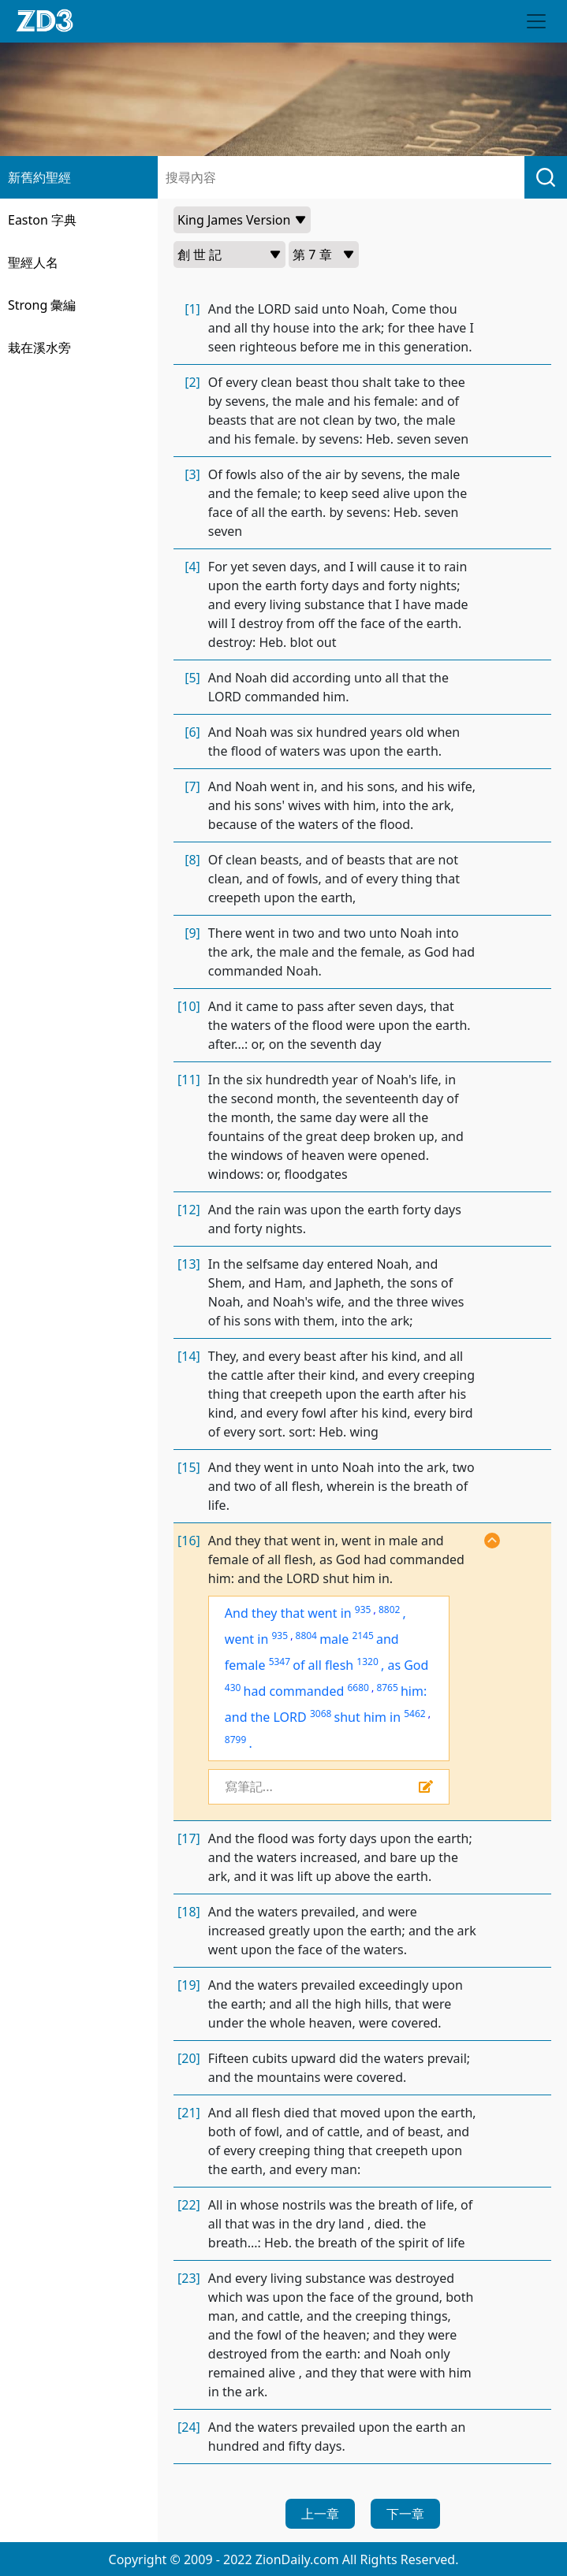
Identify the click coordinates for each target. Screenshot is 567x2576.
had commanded (294, 1691)
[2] (192, 382)
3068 (320, 1713)
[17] (188, 1838)
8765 (386, 1687)
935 (363, 1609)
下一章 (405, 2513)
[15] (188, 1467)
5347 (279, 1661)
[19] (188, 1985)
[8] (192, 859)
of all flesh (323, 1665)
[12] (188, 1209)
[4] (192, 566)
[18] (188, 1911)
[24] (188, 2427)
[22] (188, 2205)
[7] (192, 786)
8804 (306, 1635)
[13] (188, 1264)
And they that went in (288, 1613)
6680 (357, 1687)
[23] (188, 2278)
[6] (192, 732)
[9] (192, 933)
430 (233, 1687)
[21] (188, 2112)
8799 (235, 1739)
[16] (188, 1540)
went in (246, 1639)
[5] (192, 677)
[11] (188, 1079)
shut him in (367, 1717)
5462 (414, 1713)
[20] (188, 2058)
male (334, 1639)
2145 (362, 1635)
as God (407, 1665)
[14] (188, 1356)
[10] (188, 1006)
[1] (192, 309)
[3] (192, 474)
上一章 (320, 2513)
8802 (389, 1609)
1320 (367, 1661)
